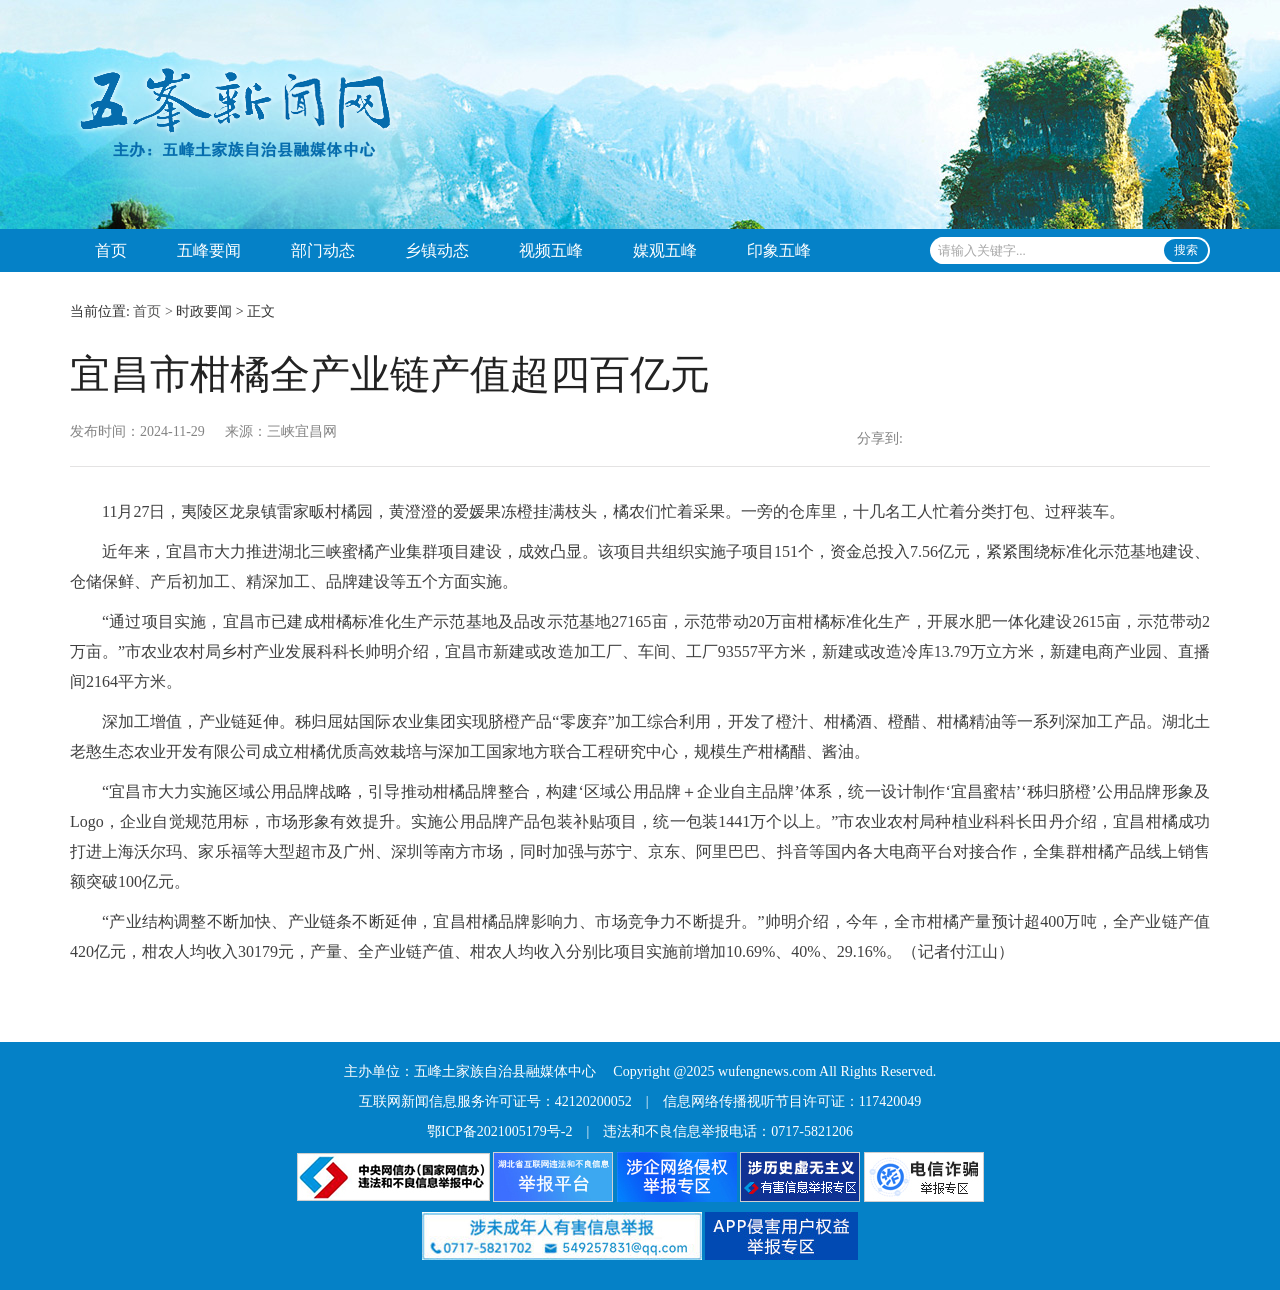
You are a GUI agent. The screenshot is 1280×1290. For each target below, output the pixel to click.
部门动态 (323, 250)
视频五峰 (551, 250)
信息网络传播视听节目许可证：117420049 (792, 1101)
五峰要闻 (209, 250)
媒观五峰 (665, 250)
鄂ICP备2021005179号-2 (499, 1131)
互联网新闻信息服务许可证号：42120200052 (495, 1101)
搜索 (1186, 250)
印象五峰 (779, 250)
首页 (111, 250)
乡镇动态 (437, 250)
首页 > (152, 311)
